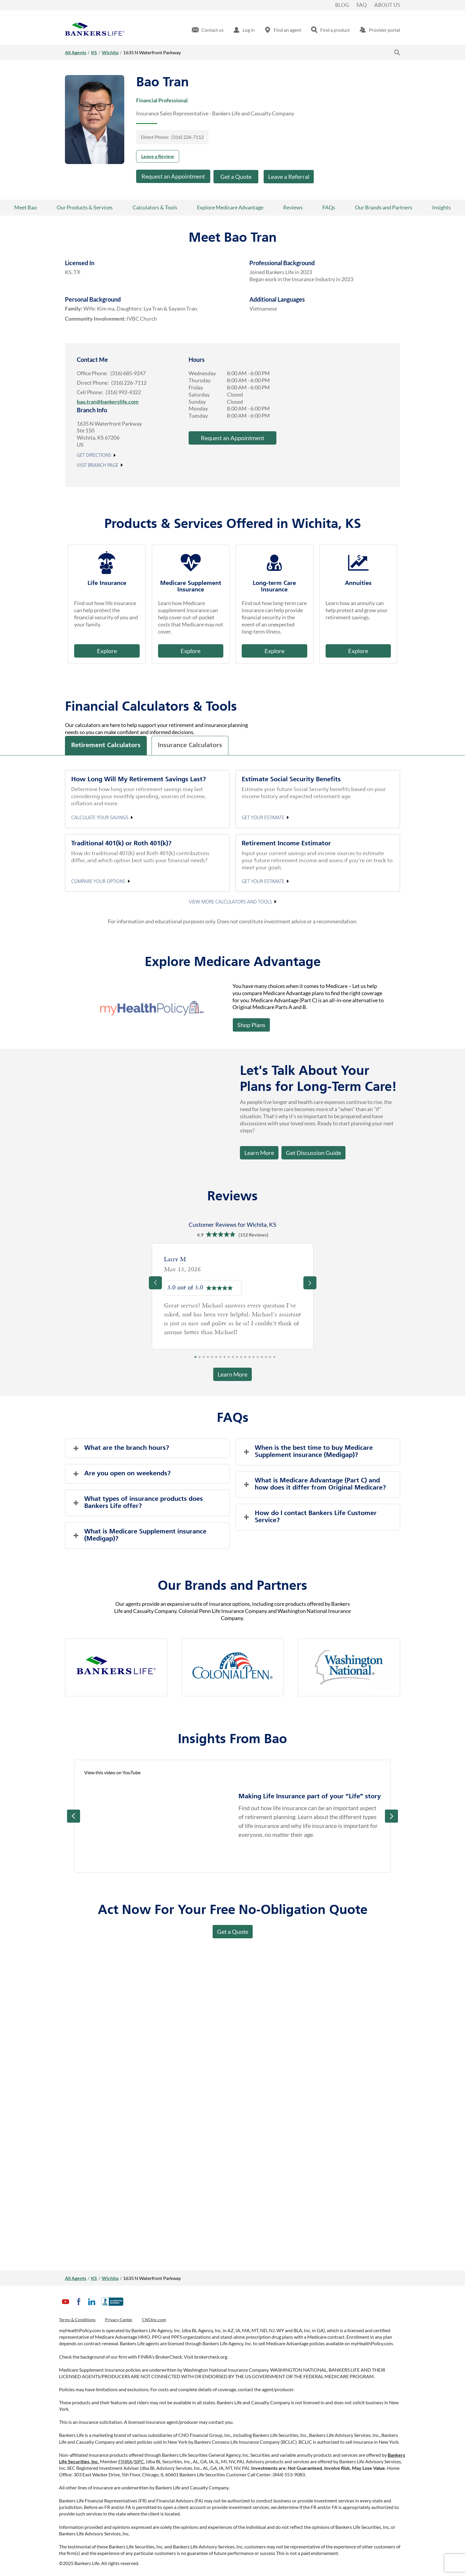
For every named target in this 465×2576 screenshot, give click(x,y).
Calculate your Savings (99, 818)
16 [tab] (258, 1359)
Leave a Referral (288, 176)
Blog (342, 5)
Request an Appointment (173, 176)
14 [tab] (249, 1359)
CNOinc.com (154, 2319)
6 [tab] (216, 1359)
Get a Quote (235, 176)
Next (391, 1816)
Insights (441, 207)
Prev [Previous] (73, 1816)
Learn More (259, 1152)
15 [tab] (254, 1359)
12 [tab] (241, 1359)
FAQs (328, 207)
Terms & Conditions (77, 2319)
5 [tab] (212, 1359)
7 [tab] (220, 1359)
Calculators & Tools (155, 207)
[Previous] (155, 1282)
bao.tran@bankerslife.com (107, 401)
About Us (387, 5)
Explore (107, 650)
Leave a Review (157, 156)
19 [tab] (270, 1359)
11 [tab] (237, 1359)
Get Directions (94, 455)
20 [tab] (274, 1359)
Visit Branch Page (97, 465)
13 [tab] (245, 1359)
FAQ (361, 5)
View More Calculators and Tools (230, 902)
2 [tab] (200, 1359)
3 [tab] (204, 1359)
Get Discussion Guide (311, 1151)
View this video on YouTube (112, 1772)
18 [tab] (266, 1359)
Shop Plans (251, 1024)
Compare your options (98, 881)
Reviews (293, 207)
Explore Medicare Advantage (230, 207)
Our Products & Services (85, 207)
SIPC (139, 2461)
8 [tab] (224, 1359)
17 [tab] (262, 1359)
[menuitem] (208, 30)
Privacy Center (119, 2319)
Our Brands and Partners (383, 207)
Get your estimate (263, 818)
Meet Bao (25, 207)
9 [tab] (229, 1359)
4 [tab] (208, 1359)
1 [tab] (195, 1359)
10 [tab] (233, 1359)
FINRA (125, 2461)
